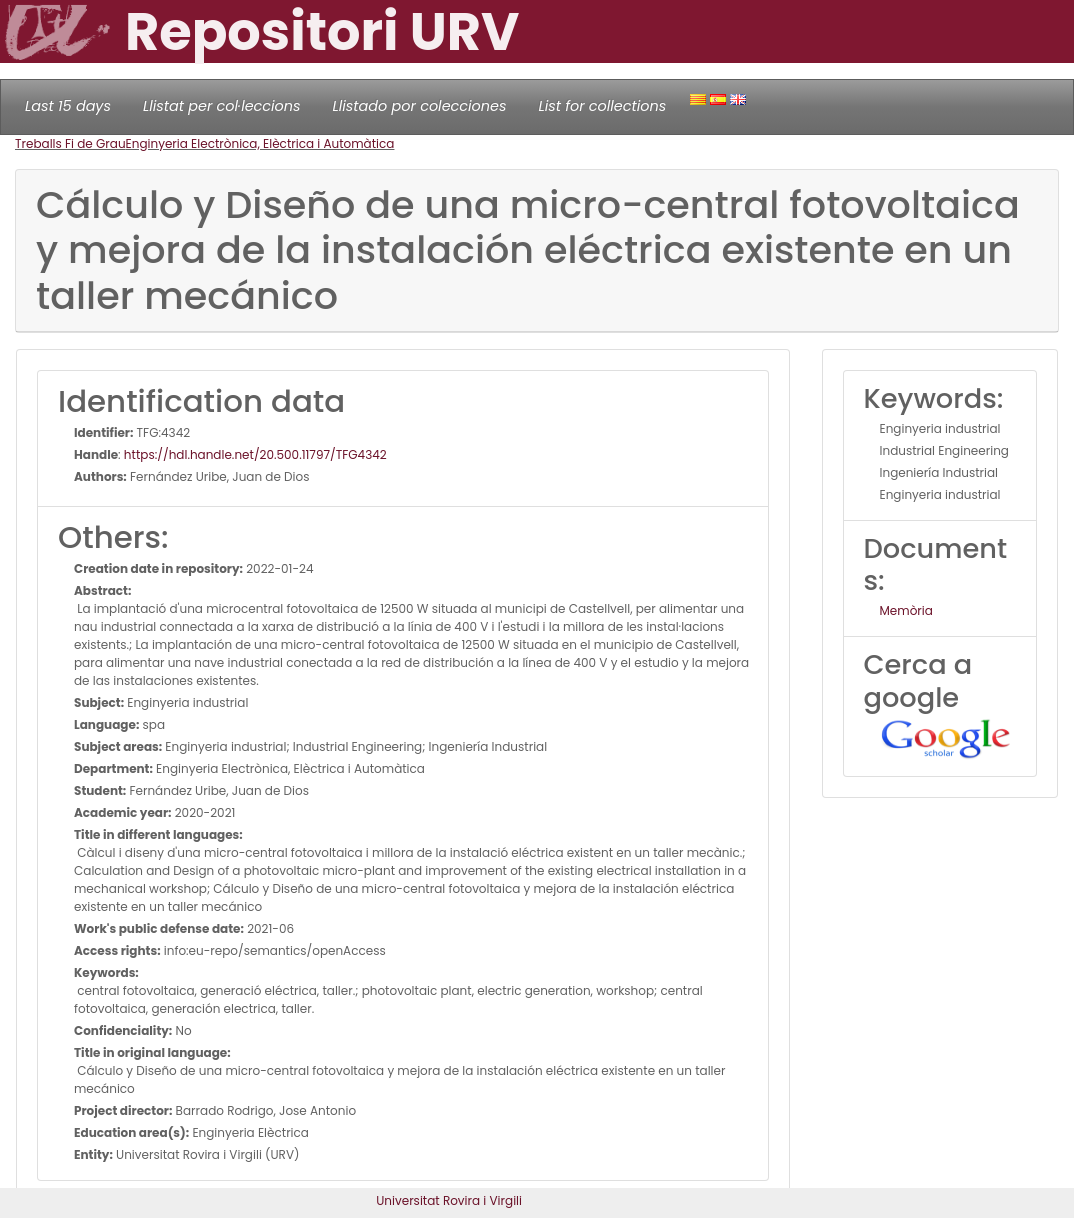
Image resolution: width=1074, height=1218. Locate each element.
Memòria (906, 610)
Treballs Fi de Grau (70, 143)
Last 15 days (68, 106)
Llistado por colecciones (420, 106)
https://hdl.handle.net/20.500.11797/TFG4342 (255, 454)
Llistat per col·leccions (222, 106)
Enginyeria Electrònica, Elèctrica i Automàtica (260, 143)
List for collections (602, 106)
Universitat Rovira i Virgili (449, 1200)
